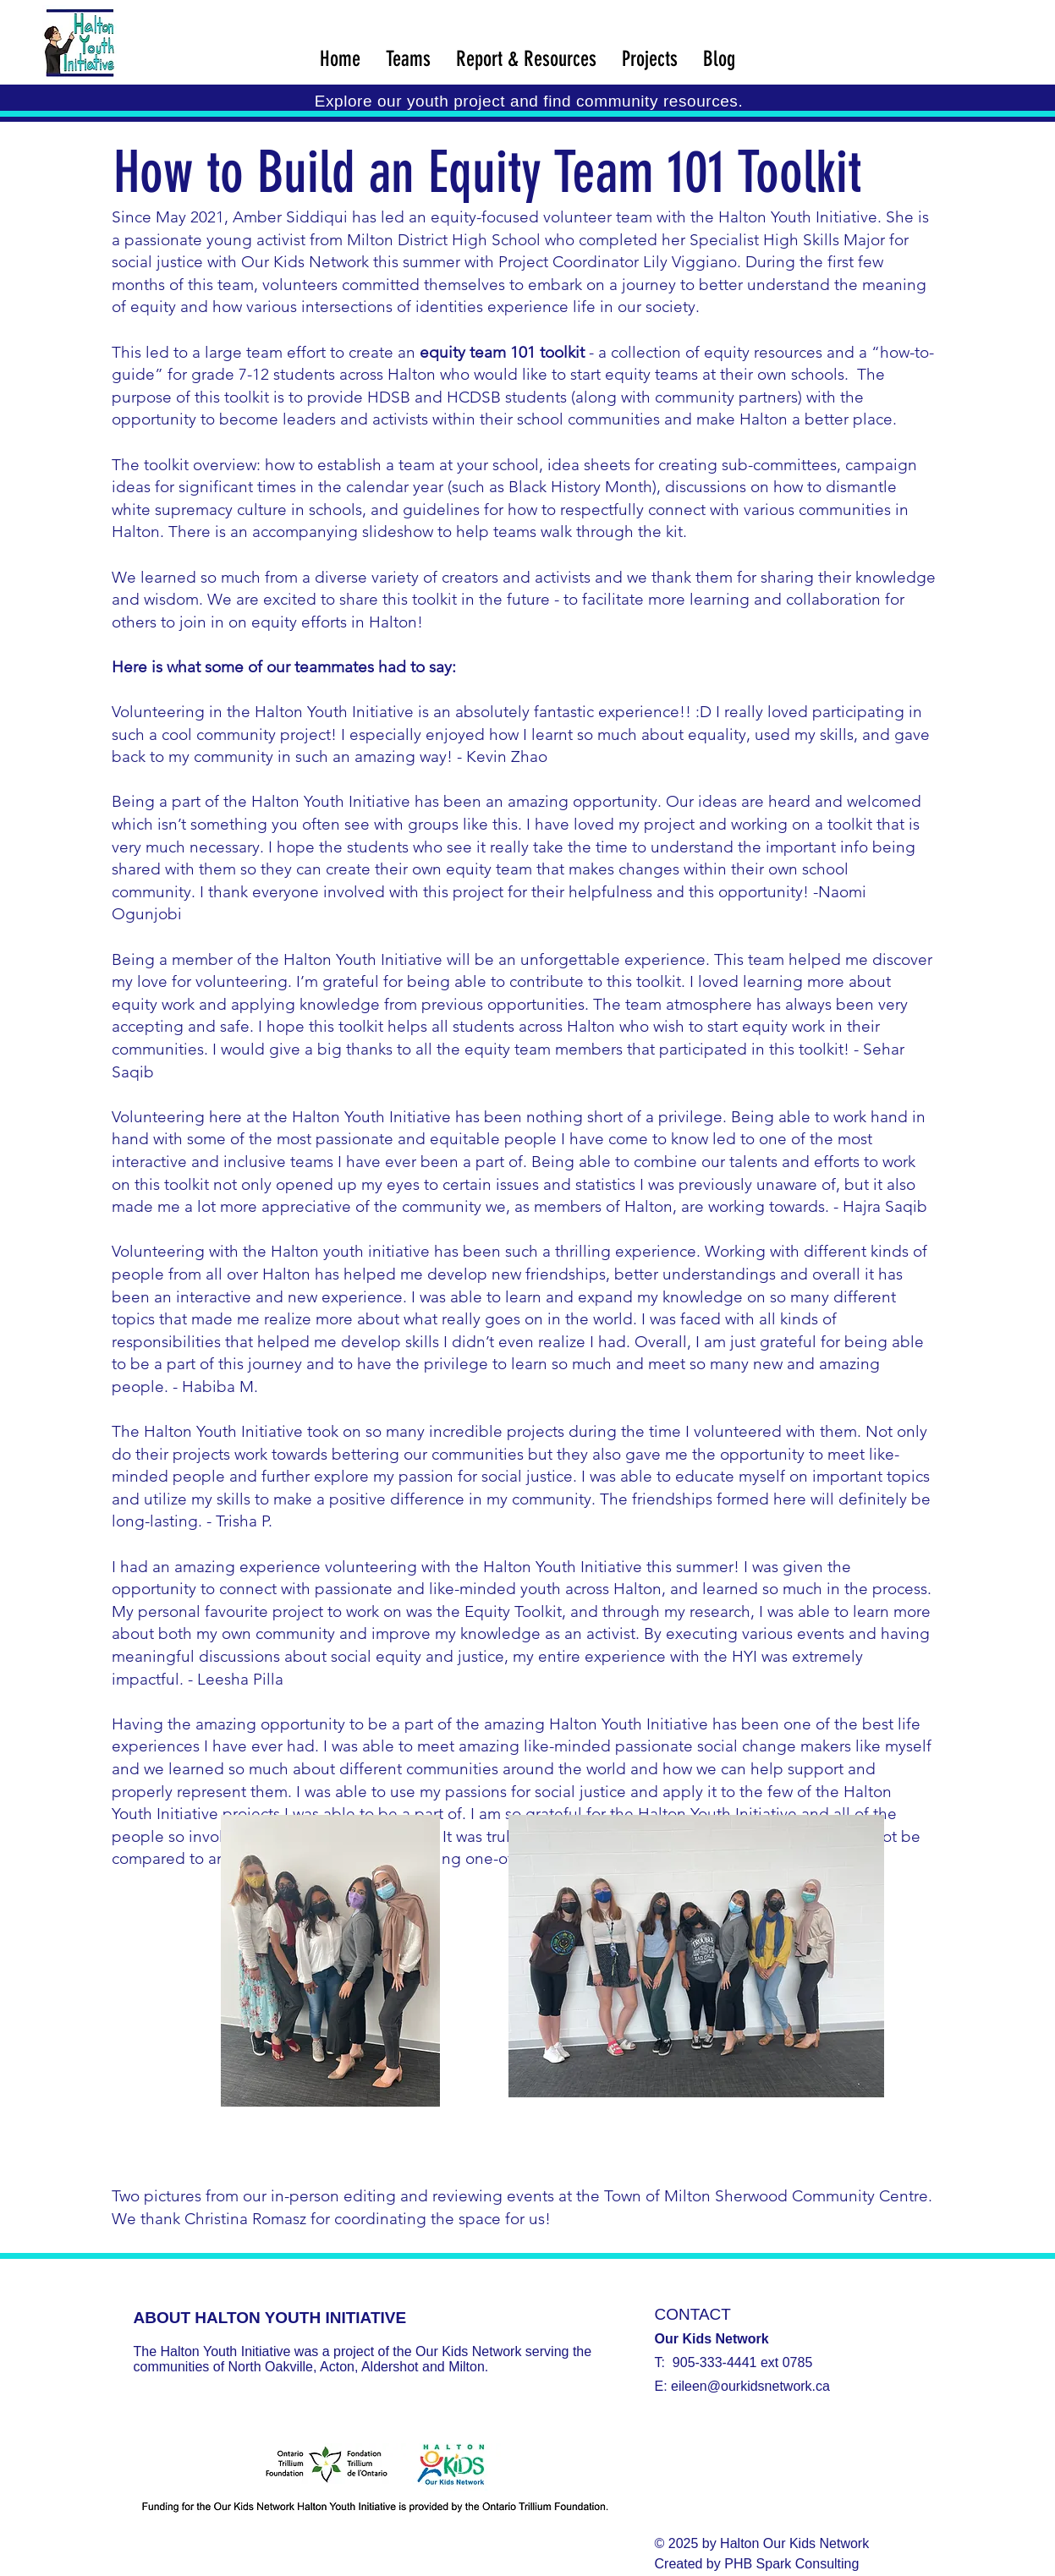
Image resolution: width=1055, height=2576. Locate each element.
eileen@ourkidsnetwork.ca (750, 2386)
